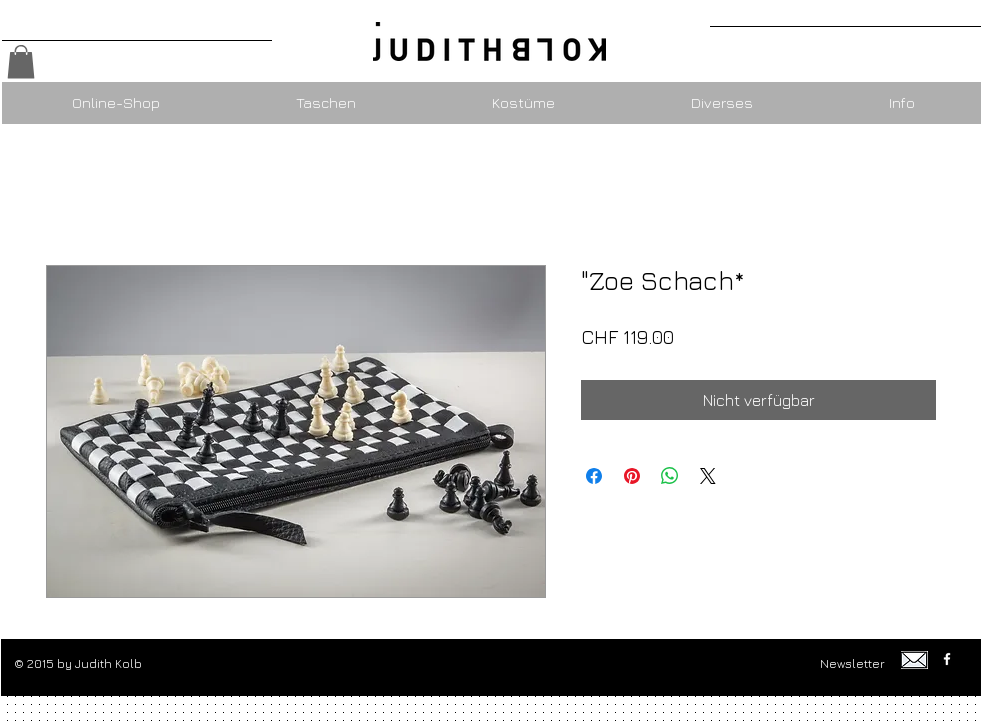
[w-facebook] (947, 659)
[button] (21, 61)
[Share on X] (708, 476)
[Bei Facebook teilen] (594, 476)
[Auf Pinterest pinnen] (632, 476)
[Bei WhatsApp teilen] (670, 476)
